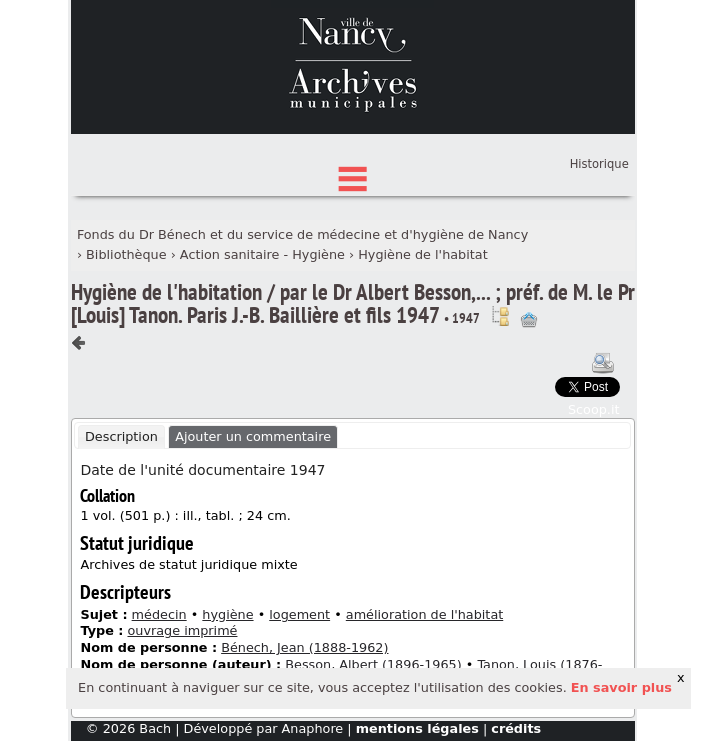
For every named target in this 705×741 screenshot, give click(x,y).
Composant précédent (79, 436)
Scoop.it (594, 501)
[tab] (122, 530)
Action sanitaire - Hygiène (262, 346)
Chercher (353, 179)
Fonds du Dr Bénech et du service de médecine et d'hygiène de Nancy (302, 327)
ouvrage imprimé (182, 723)
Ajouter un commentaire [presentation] (253, 529)
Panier (611, 245)
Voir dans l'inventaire (500, 409)
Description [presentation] (121, 529)
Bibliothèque (126, 346)
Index (353, 241)
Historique (599, 257)
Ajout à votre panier (529, 413)
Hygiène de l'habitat (422, 346)
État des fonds (353, 210)
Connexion (596, 226)
